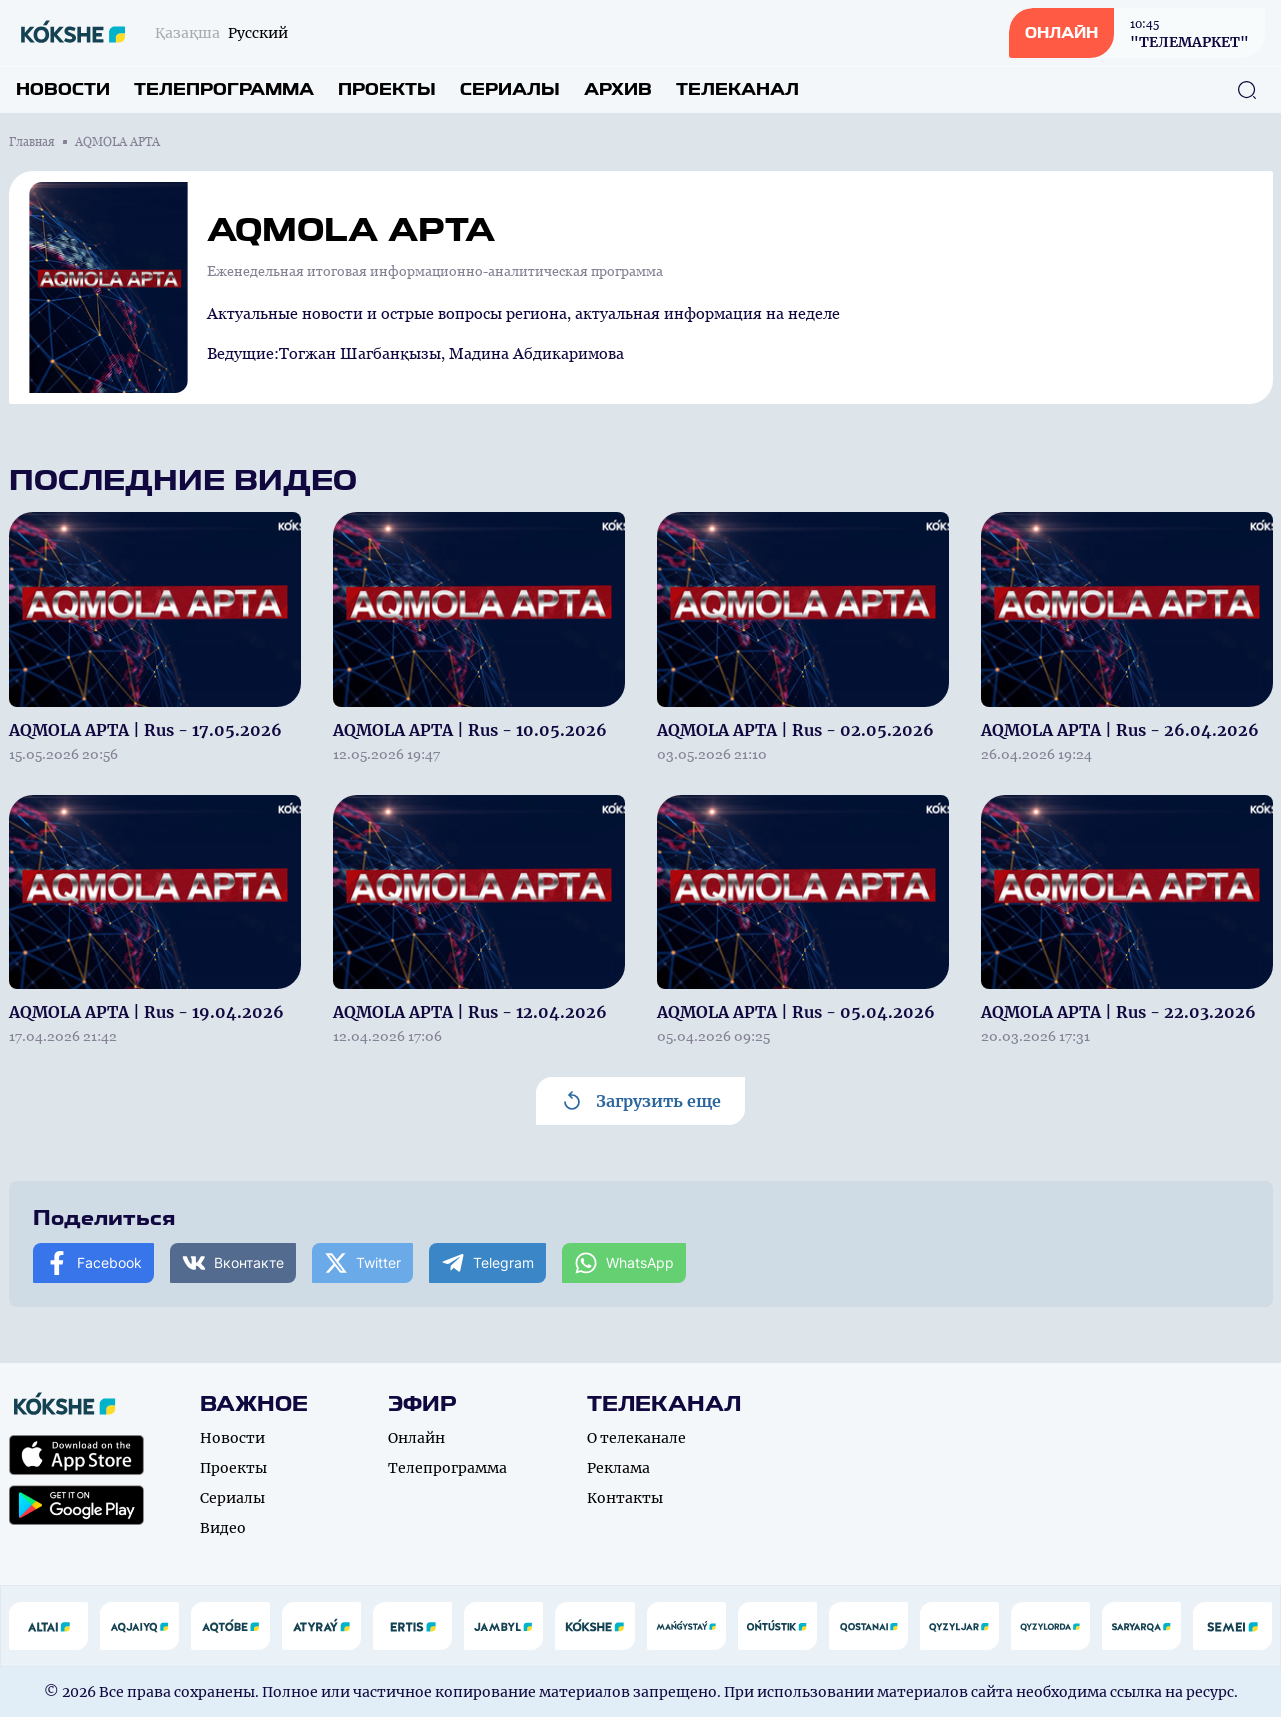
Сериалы (510, 89)
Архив (618, 89)
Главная (32, 142)
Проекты (387, 89)
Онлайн (416, 1438)
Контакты (625, 1498)
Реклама (618, 1468)
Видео (223, 1528)
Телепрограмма (224, 89)
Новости (63, 89)
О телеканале (636, 1438)
